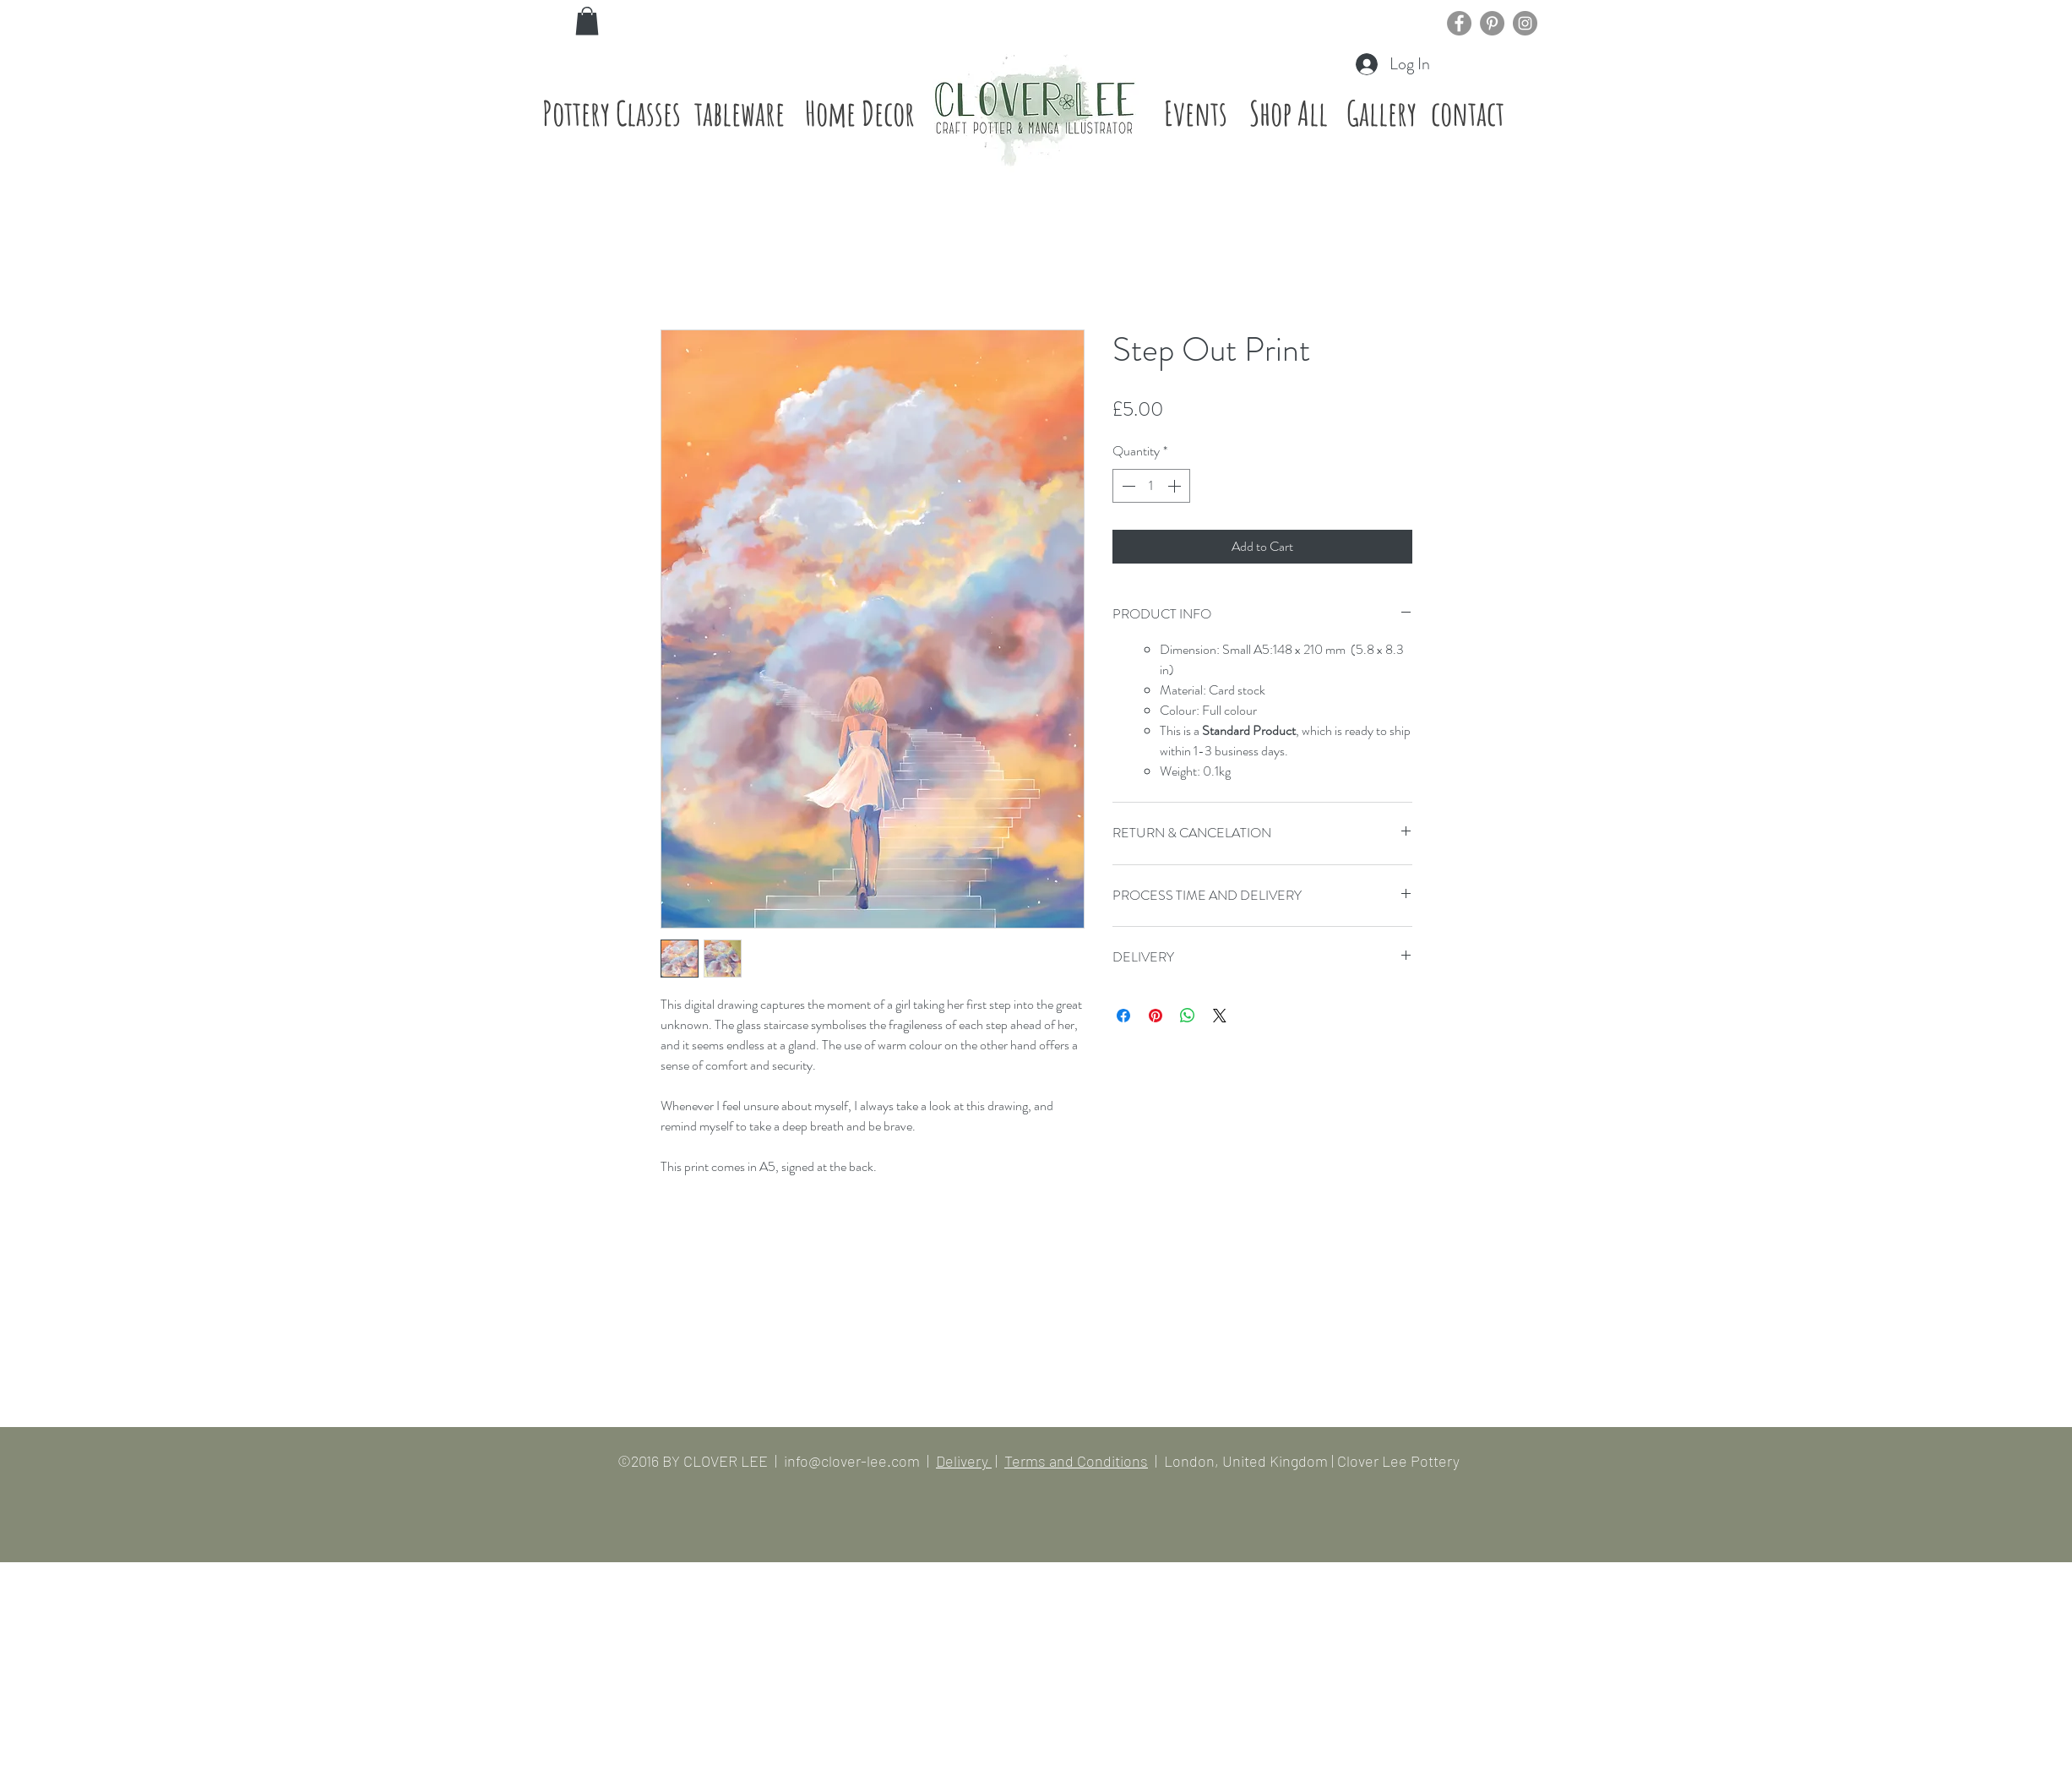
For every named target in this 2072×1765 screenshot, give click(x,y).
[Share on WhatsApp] (1187, 1015)
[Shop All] (1289, 113)
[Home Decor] (860, 113)
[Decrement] (1127, 486)
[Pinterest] (1492, 23)
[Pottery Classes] (611, 113)
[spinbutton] (1151, 486)
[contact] (1467, 113)
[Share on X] (1220, 1015)
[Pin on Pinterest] (1155, 1015)
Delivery (964, 1461)
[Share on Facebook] (1123, 1015)
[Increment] (1176, 486)
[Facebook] (1459, 23)
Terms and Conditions (1076, 1461)
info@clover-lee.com (852, 1461)
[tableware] (740, 113)
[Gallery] (1382, 113)
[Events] (1196, 113)
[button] (587, 21)
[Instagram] (1525, 23)
